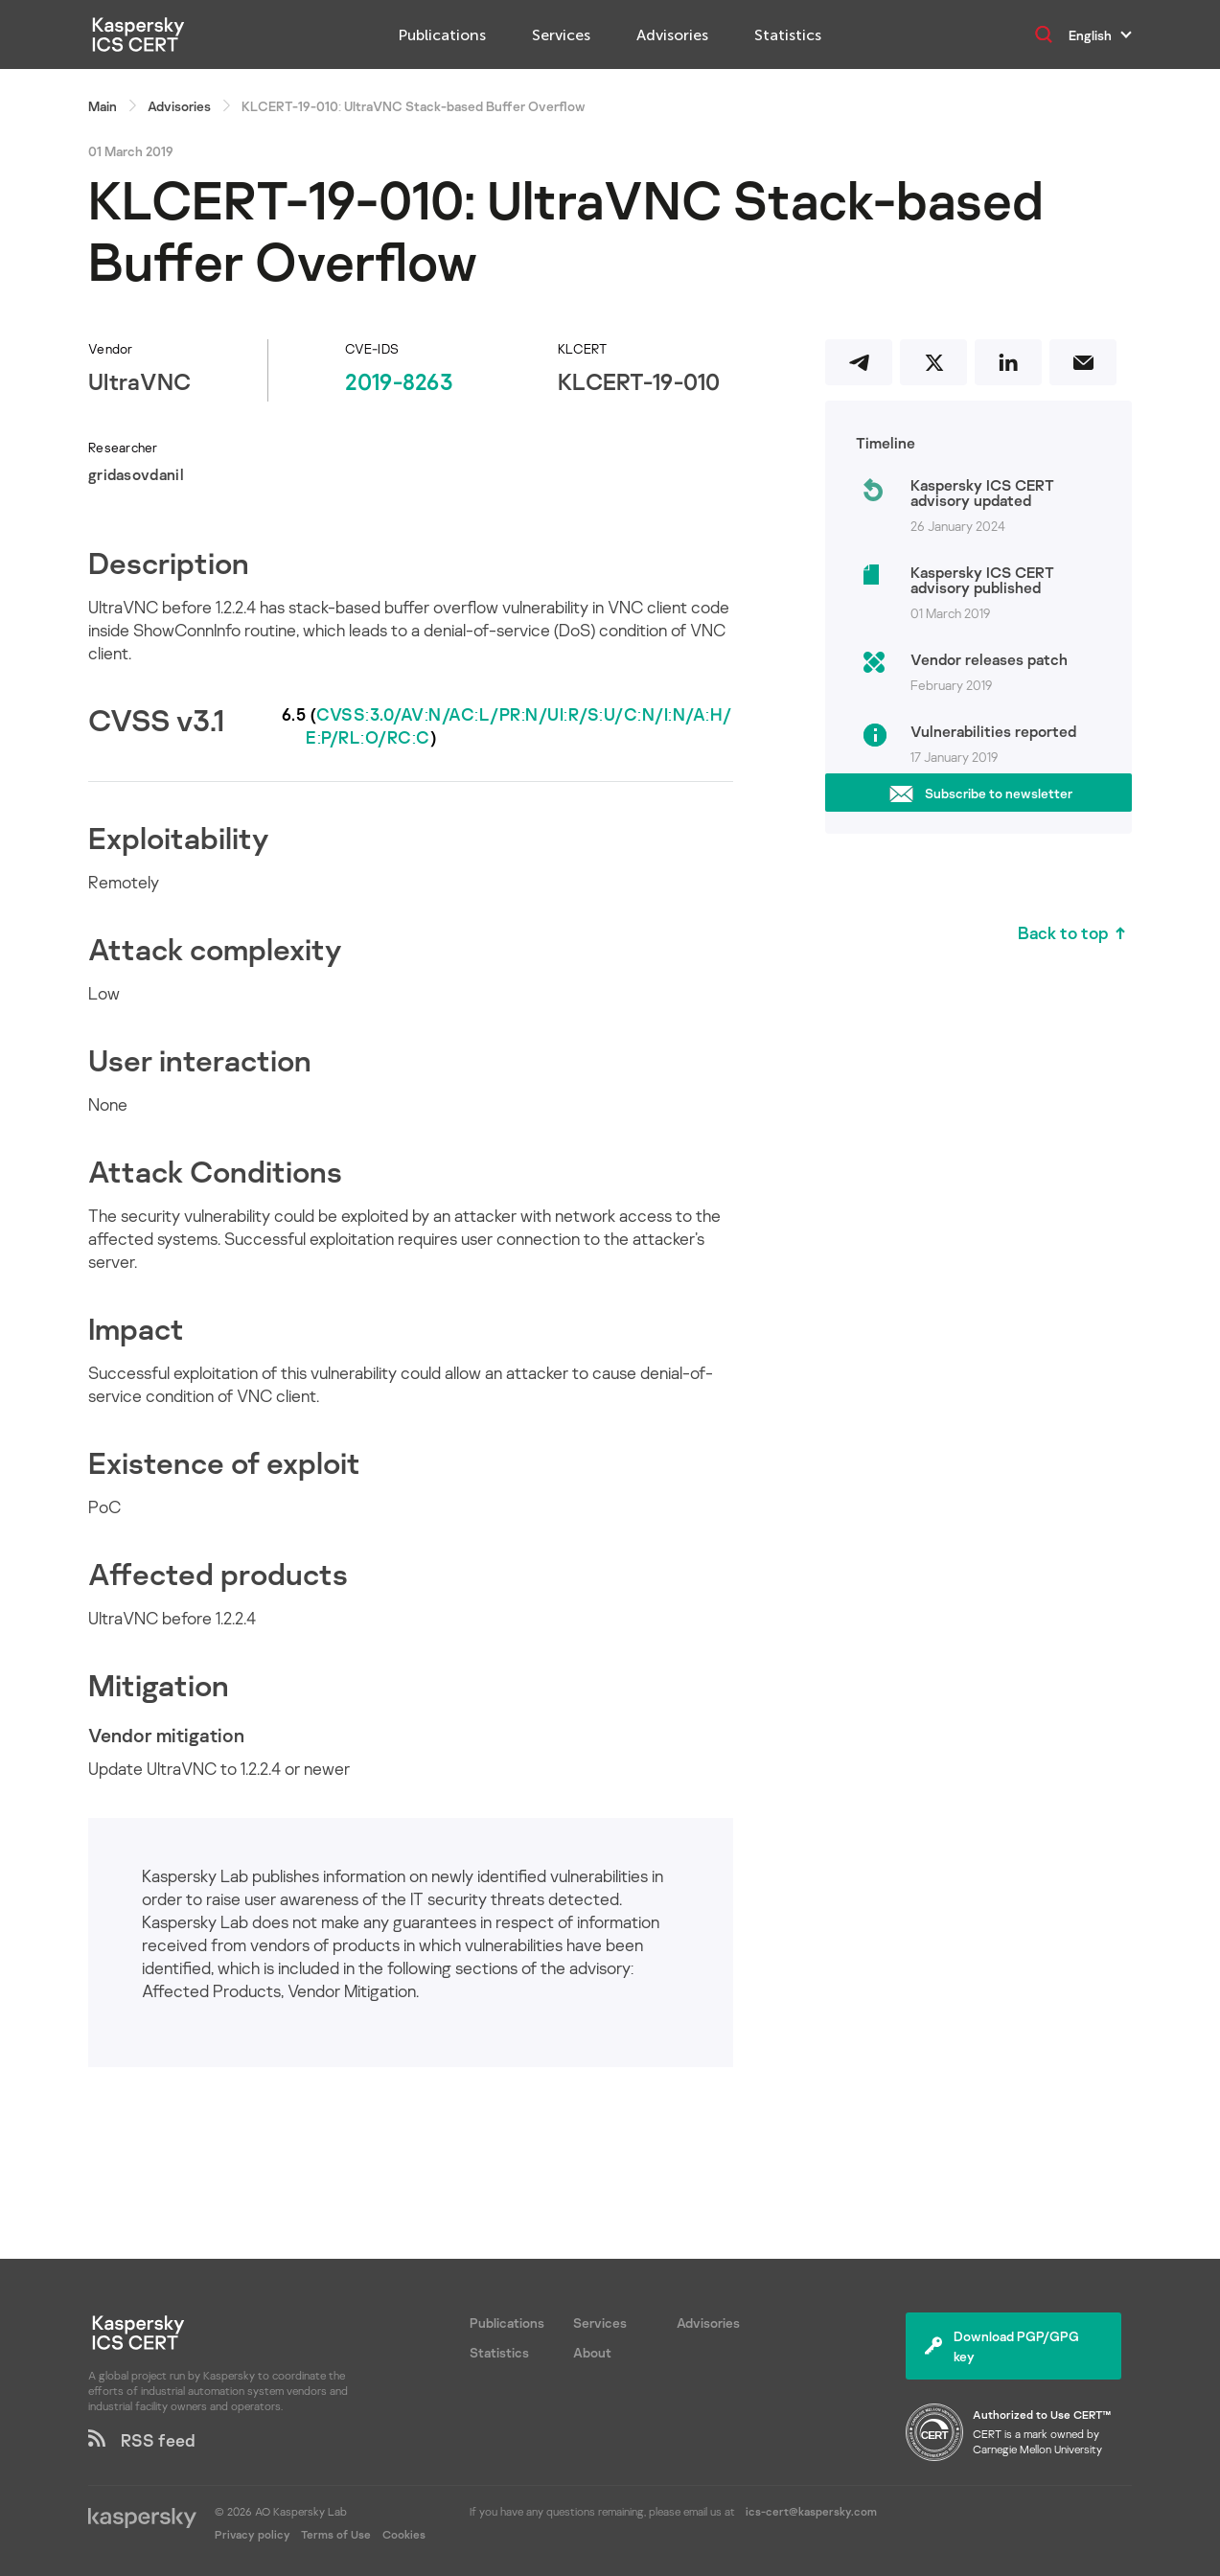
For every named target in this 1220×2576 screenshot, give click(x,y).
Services (561, 35)
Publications (442, 35)
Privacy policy (254, 2534)
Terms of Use (336, 2534)
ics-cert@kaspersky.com (811, 2511)
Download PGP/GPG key (1002, 2346)
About (592, 2352)
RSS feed (142, 2439)
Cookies (404, 2534)
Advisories (672, 35)
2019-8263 (398, 381)
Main (102, 106)
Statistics (787, 35)
